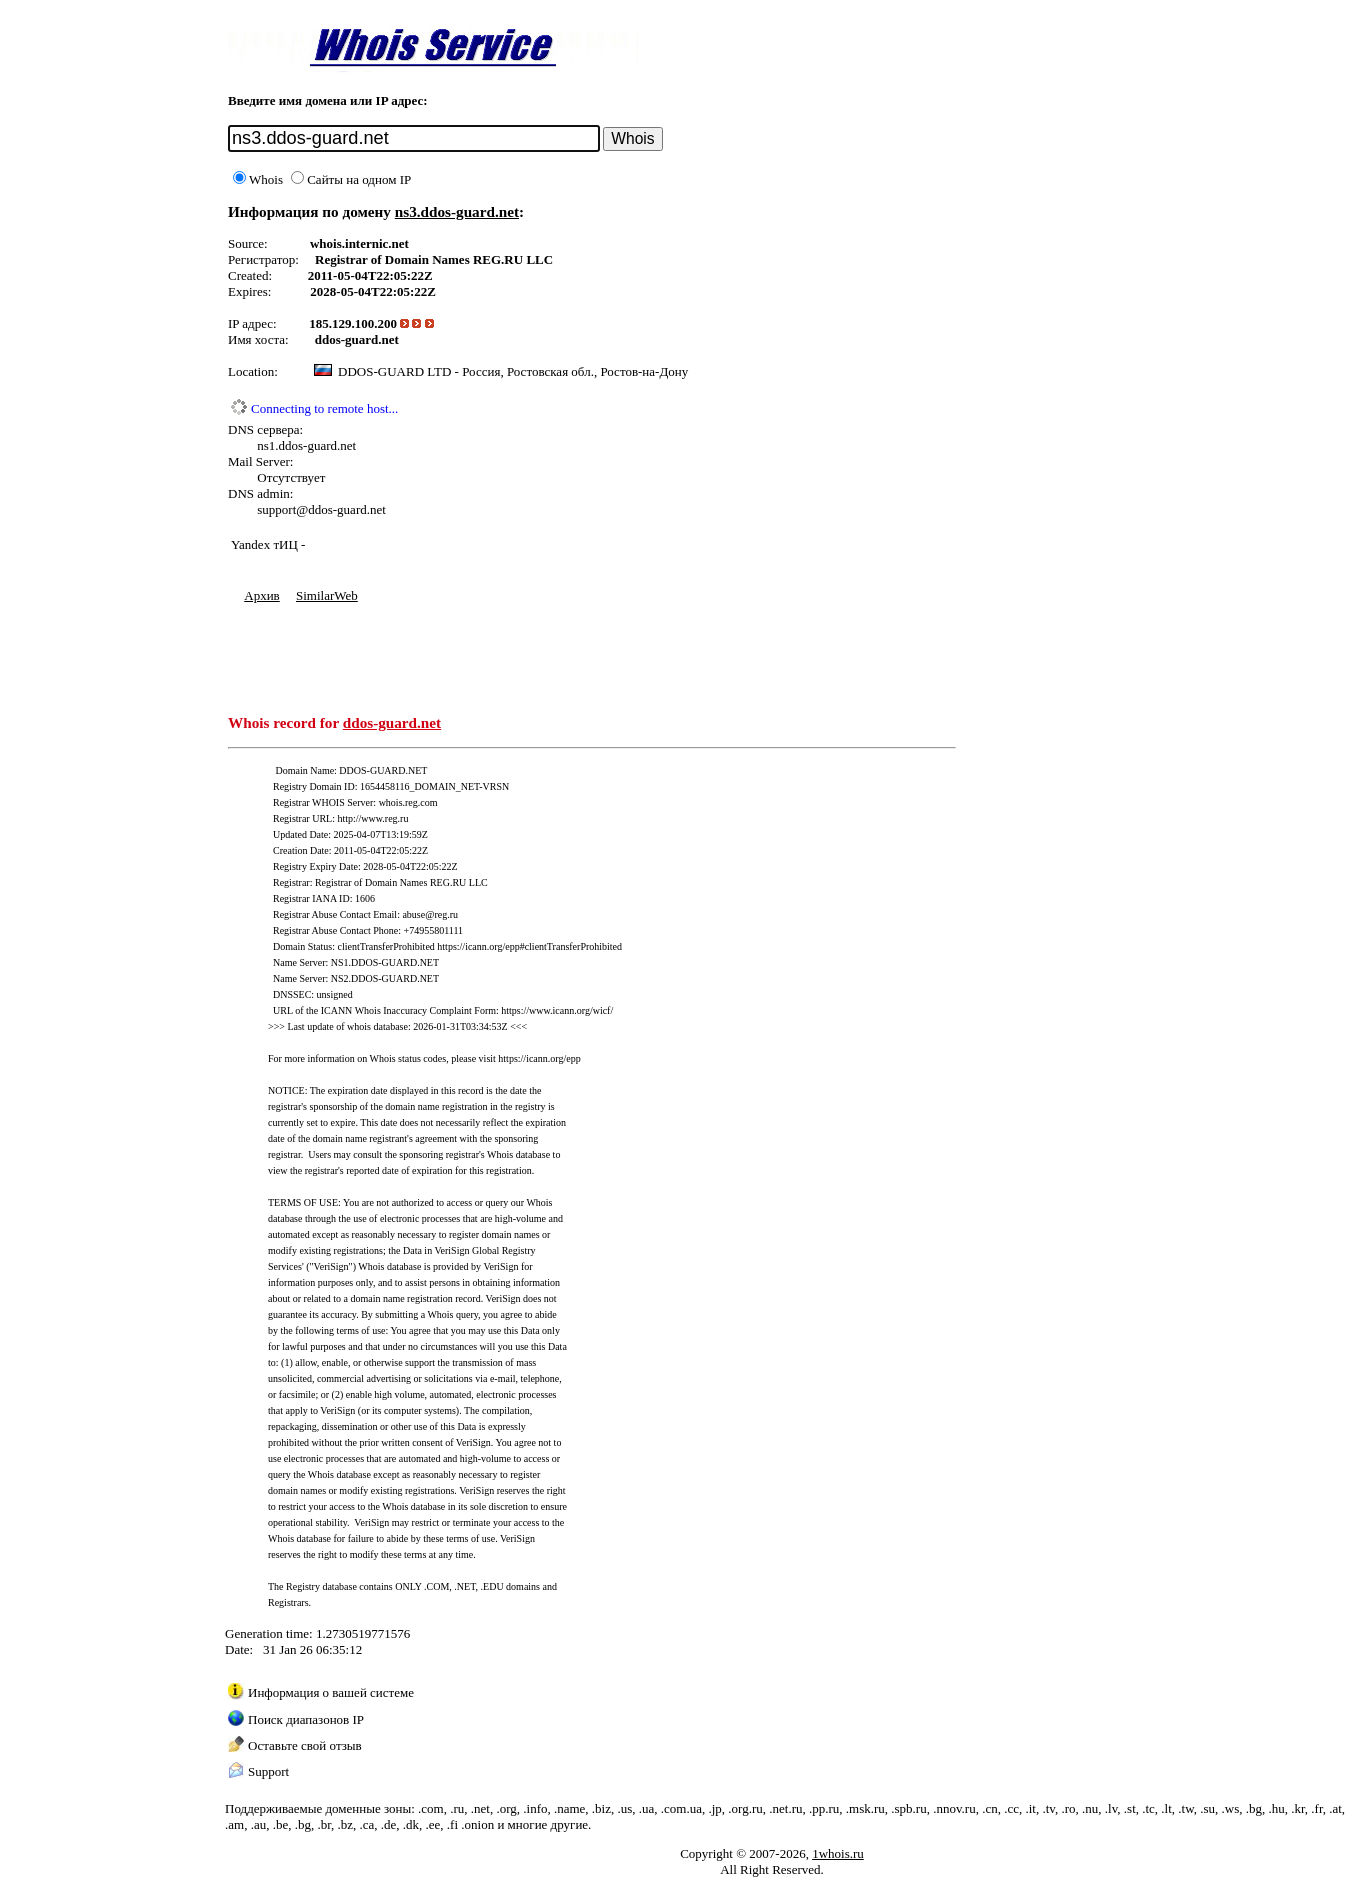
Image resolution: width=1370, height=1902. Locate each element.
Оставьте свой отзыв (305, 1745)
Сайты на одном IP (351, 179)
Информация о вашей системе (331, 1692)
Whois (258, 179)
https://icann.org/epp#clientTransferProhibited (529, 946)
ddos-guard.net (357, 339)
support (276, 509)
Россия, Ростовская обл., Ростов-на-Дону (575, 371)
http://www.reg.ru (372, 818)
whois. (327, 243)
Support (268, 1771)
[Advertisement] (592, 649)
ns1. (267, 445)
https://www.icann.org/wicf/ (557, 1010)
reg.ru (446, 914)
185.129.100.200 (353, 323)
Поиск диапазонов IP (306, 1719)
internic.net (377, 243)
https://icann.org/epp (539, 1058)
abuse (413, 914)
